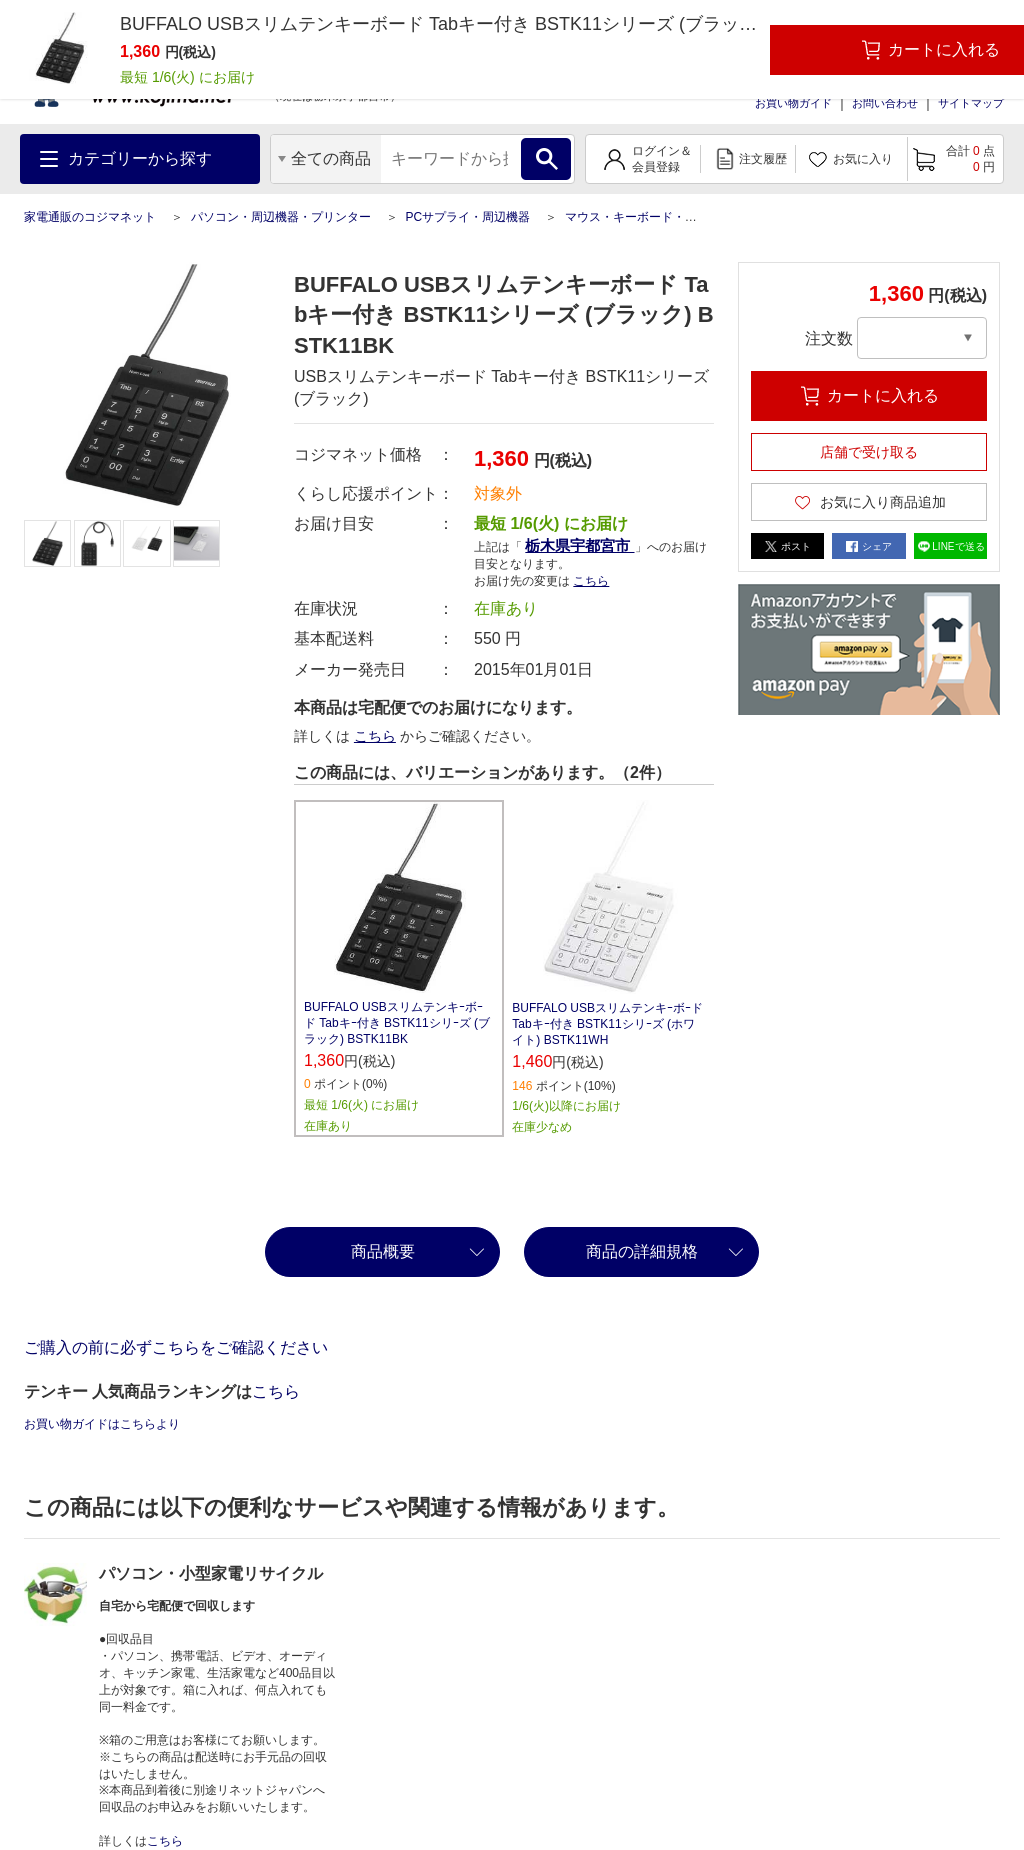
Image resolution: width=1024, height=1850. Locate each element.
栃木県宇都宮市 (579, 545)
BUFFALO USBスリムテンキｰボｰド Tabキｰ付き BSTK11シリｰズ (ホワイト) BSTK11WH (607, 1024)
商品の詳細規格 (642, 1251)
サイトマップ (971, 103)
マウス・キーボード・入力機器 (649, 217)
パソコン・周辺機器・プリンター (281, 217)
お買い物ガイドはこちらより (102, 1424)
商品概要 (383, 1251)
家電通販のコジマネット (90, 217)
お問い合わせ (885, 103)
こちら (591, 581)
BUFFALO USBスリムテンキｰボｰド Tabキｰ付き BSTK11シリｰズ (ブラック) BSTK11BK (397, 1023)
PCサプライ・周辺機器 (467, 217)
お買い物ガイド (793, 103)
